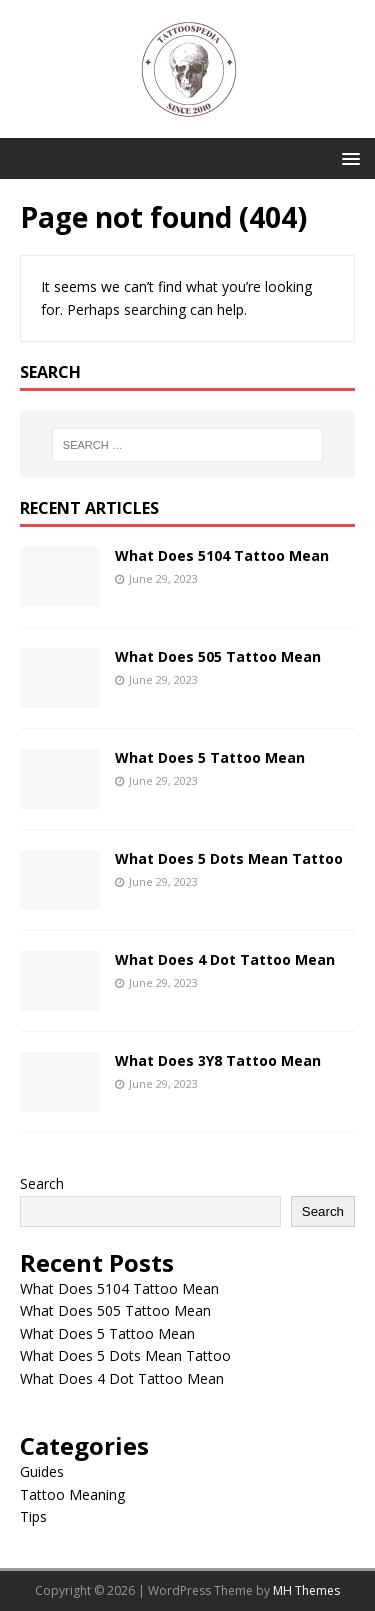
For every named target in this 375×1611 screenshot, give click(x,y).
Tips (33, 1516)
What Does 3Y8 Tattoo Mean (218, 1060)
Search (42, 1183)
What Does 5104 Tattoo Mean (222, 555)
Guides (42, 1471)
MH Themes (306, 1590)
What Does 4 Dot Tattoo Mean (225, 959)
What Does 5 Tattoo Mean (210, 757)
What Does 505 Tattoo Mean (218, 656)
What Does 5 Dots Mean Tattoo (229, 858)
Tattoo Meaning (72, 1494)
